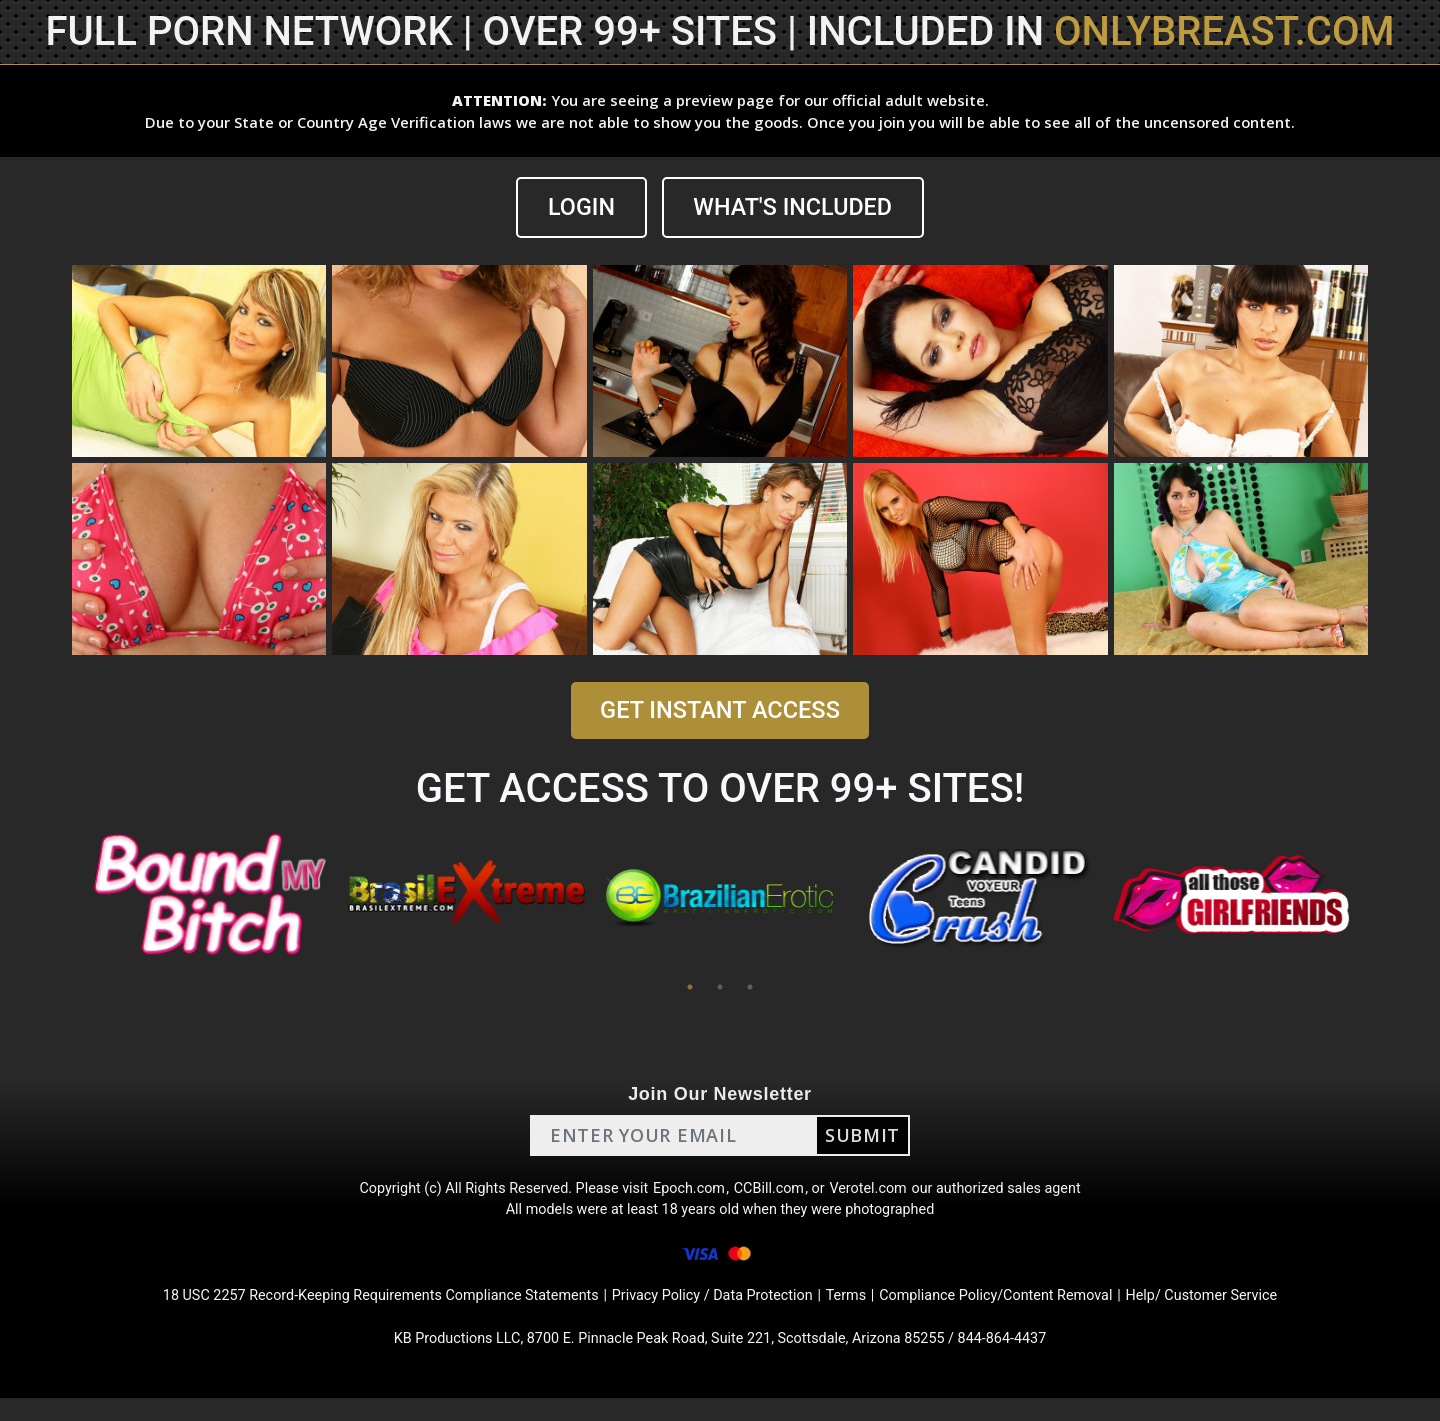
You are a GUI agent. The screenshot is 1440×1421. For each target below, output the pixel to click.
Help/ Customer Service (1250, 1312)
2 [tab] (720, 988)
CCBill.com (774, 1192)
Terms (860, 1312)
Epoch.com (688, 1192)
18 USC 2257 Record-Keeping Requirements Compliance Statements (348, 1312)
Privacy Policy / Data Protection (714, 1312)
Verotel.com (882, 1192)
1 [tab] (690, 988)
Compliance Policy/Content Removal (1024, 1312)
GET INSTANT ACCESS (720, 711)
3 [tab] (750, 988)
